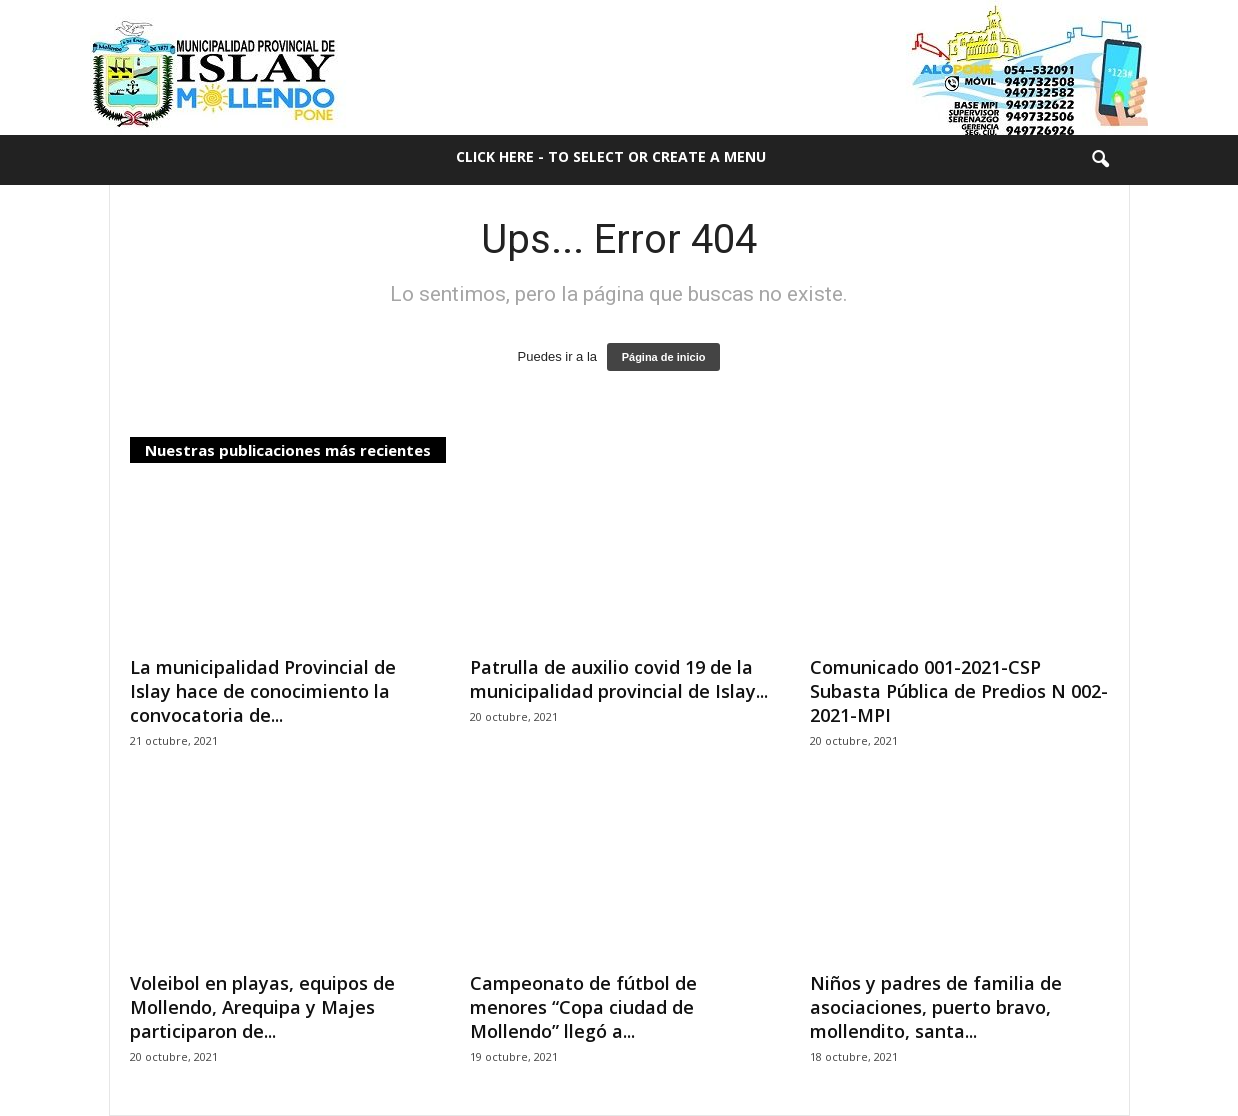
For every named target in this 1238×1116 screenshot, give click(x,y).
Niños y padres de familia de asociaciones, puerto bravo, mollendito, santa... (936, 1007)
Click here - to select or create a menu (611, 156)
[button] (1100, 160)
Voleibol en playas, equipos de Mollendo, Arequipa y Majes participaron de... (262, 1007)
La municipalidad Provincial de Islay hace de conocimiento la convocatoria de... (263, 691)
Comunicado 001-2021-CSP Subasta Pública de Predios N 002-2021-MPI (959, 691)
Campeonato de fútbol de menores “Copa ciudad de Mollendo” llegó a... (583, 1007)
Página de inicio (664, 357)
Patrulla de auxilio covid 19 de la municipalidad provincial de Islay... (619, 679)
